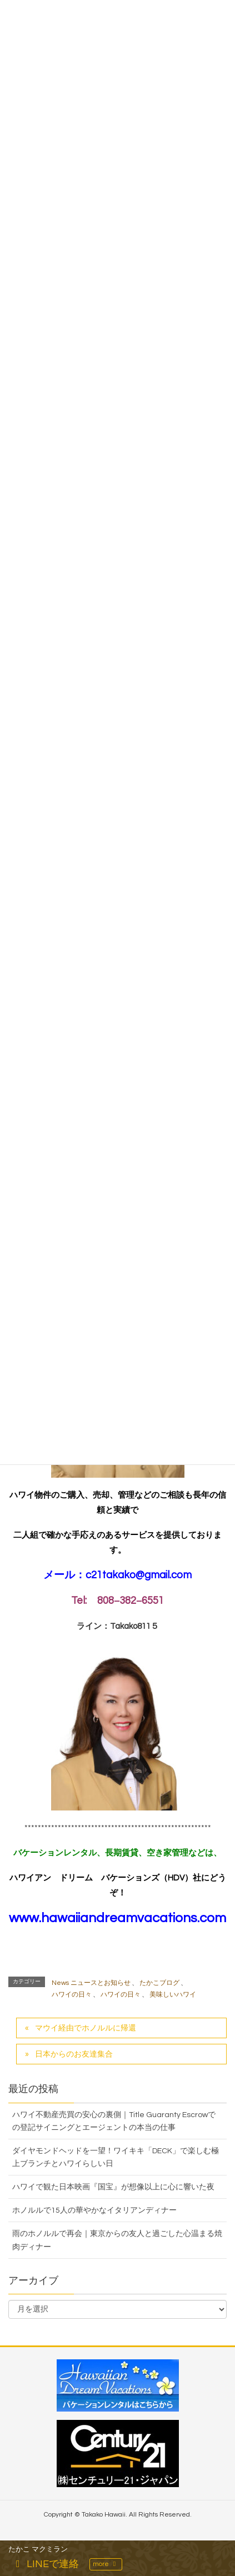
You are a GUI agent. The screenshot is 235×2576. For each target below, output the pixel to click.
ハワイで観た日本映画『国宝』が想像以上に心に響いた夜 (113, 2187)
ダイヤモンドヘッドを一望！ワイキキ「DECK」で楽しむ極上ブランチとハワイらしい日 (115, 2157)
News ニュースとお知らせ (91, 1983)
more (106, 2564)
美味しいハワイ (172, 1994)
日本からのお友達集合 (74, 2054)
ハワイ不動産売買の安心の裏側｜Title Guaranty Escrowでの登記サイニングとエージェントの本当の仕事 (114, 2121)
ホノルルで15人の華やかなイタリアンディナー (94, 2210)
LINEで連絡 (45, 2564)
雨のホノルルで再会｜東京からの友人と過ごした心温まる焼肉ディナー (117, 2240)
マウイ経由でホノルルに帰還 (85, 2028)
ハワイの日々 (72, 1994)
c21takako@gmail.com (139, 1575)
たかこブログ (159, 1983)
